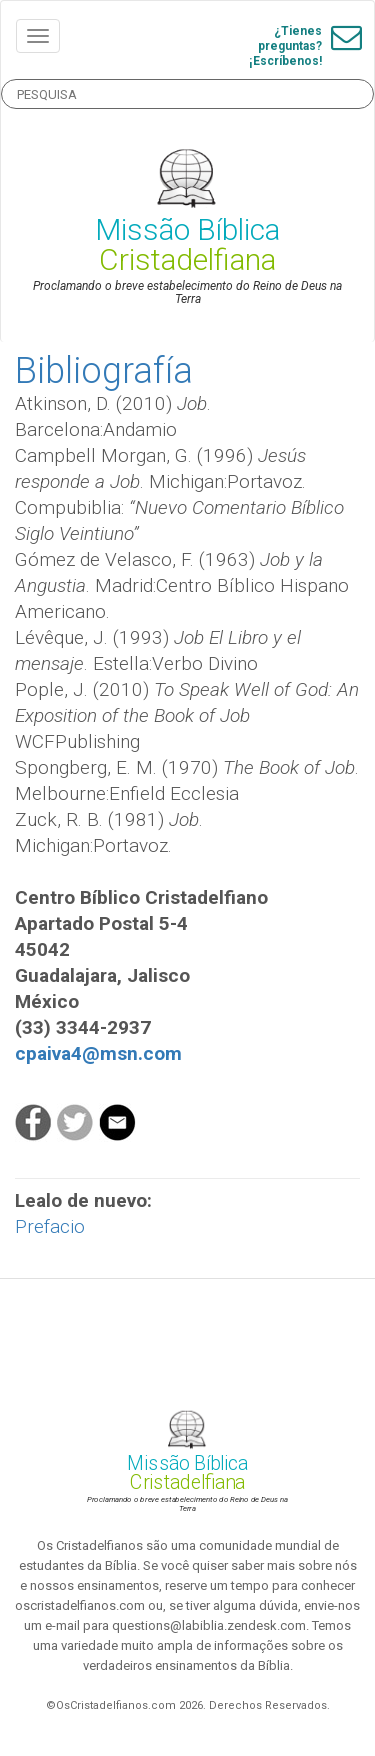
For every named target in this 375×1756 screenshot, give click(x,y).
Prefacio (50, 1226)
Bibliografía (104, 371)
